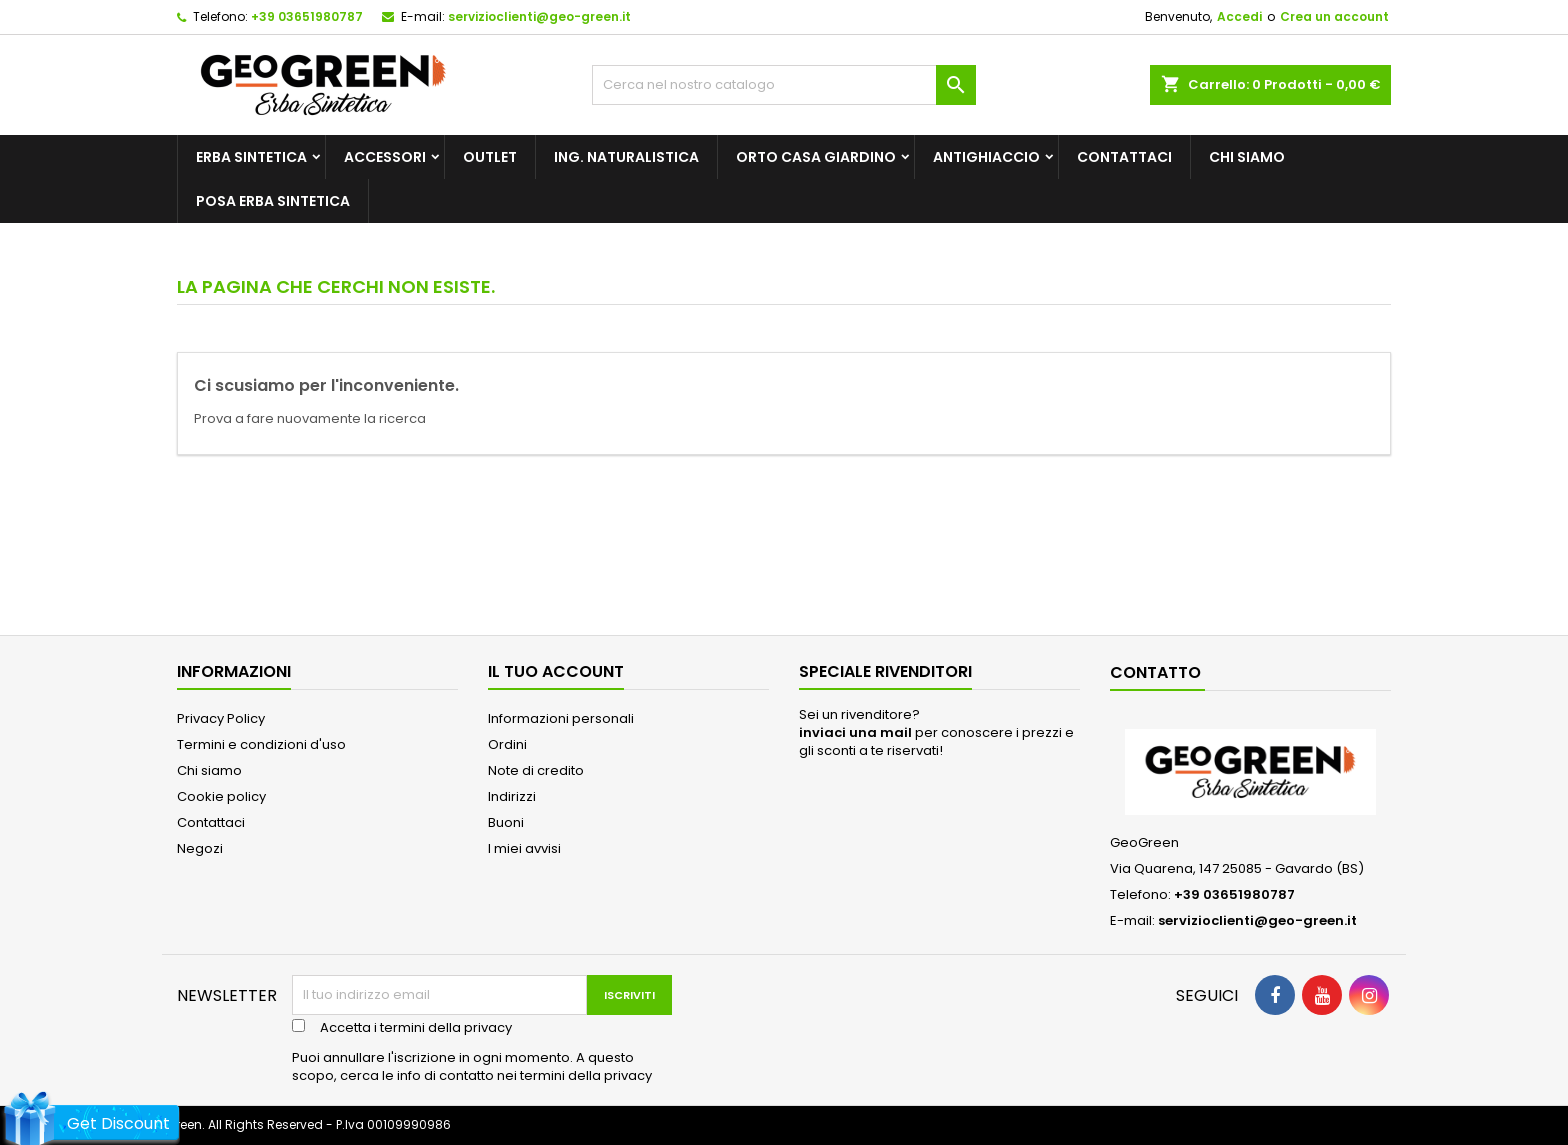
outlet (490, 157)
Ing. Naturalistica (626, 157)
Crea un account (1334, 16)
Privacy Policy (221, 718)
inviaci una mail (855, 732)
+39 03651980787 (307, 16)
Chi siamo (1247, 157)
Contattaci (1124, 157)
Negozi (200, 848)
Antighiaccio (986, 157)
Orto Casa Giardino (816, 157)
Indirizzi (512, 796)
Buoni (506, 822)
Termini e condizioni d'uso (261, 744)
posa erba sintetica (273, 201)
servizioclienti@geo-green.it (539, 16)
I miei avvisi (524, 848)
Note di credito (536, 770)
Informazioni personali (561, 718)
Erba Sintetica (251, 157)
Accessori (385, 157)
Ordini (507, 744)
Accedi (1239, 16)
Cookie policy (221, 796)
